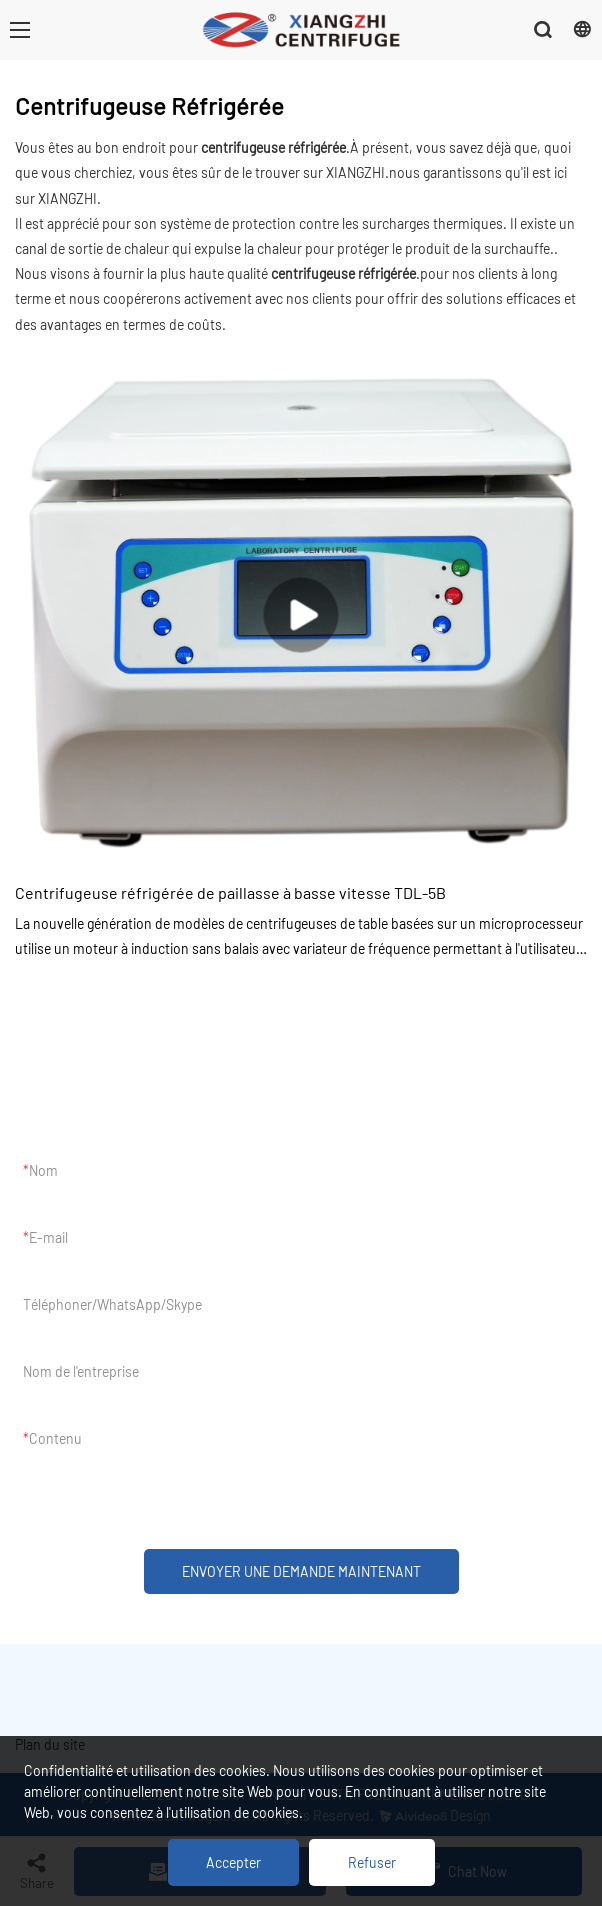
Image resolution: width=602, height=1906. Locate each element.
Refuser (372, 1862)
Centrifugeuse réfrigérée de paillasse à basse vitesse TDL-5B (230, 892)
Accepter (233, 1862)
